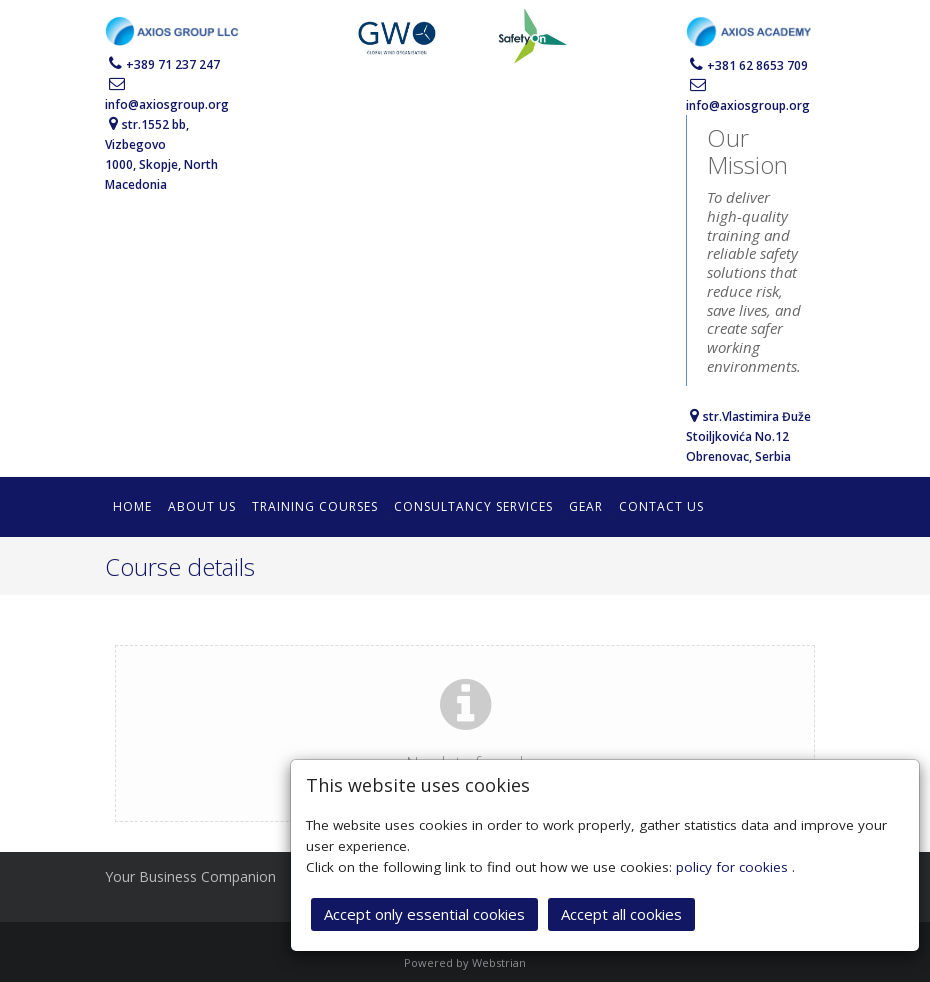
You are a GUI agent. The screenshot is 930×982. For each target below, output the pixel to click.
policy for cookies (734, 865)
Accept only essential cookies (424, 912)
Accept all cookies (621, 912)
